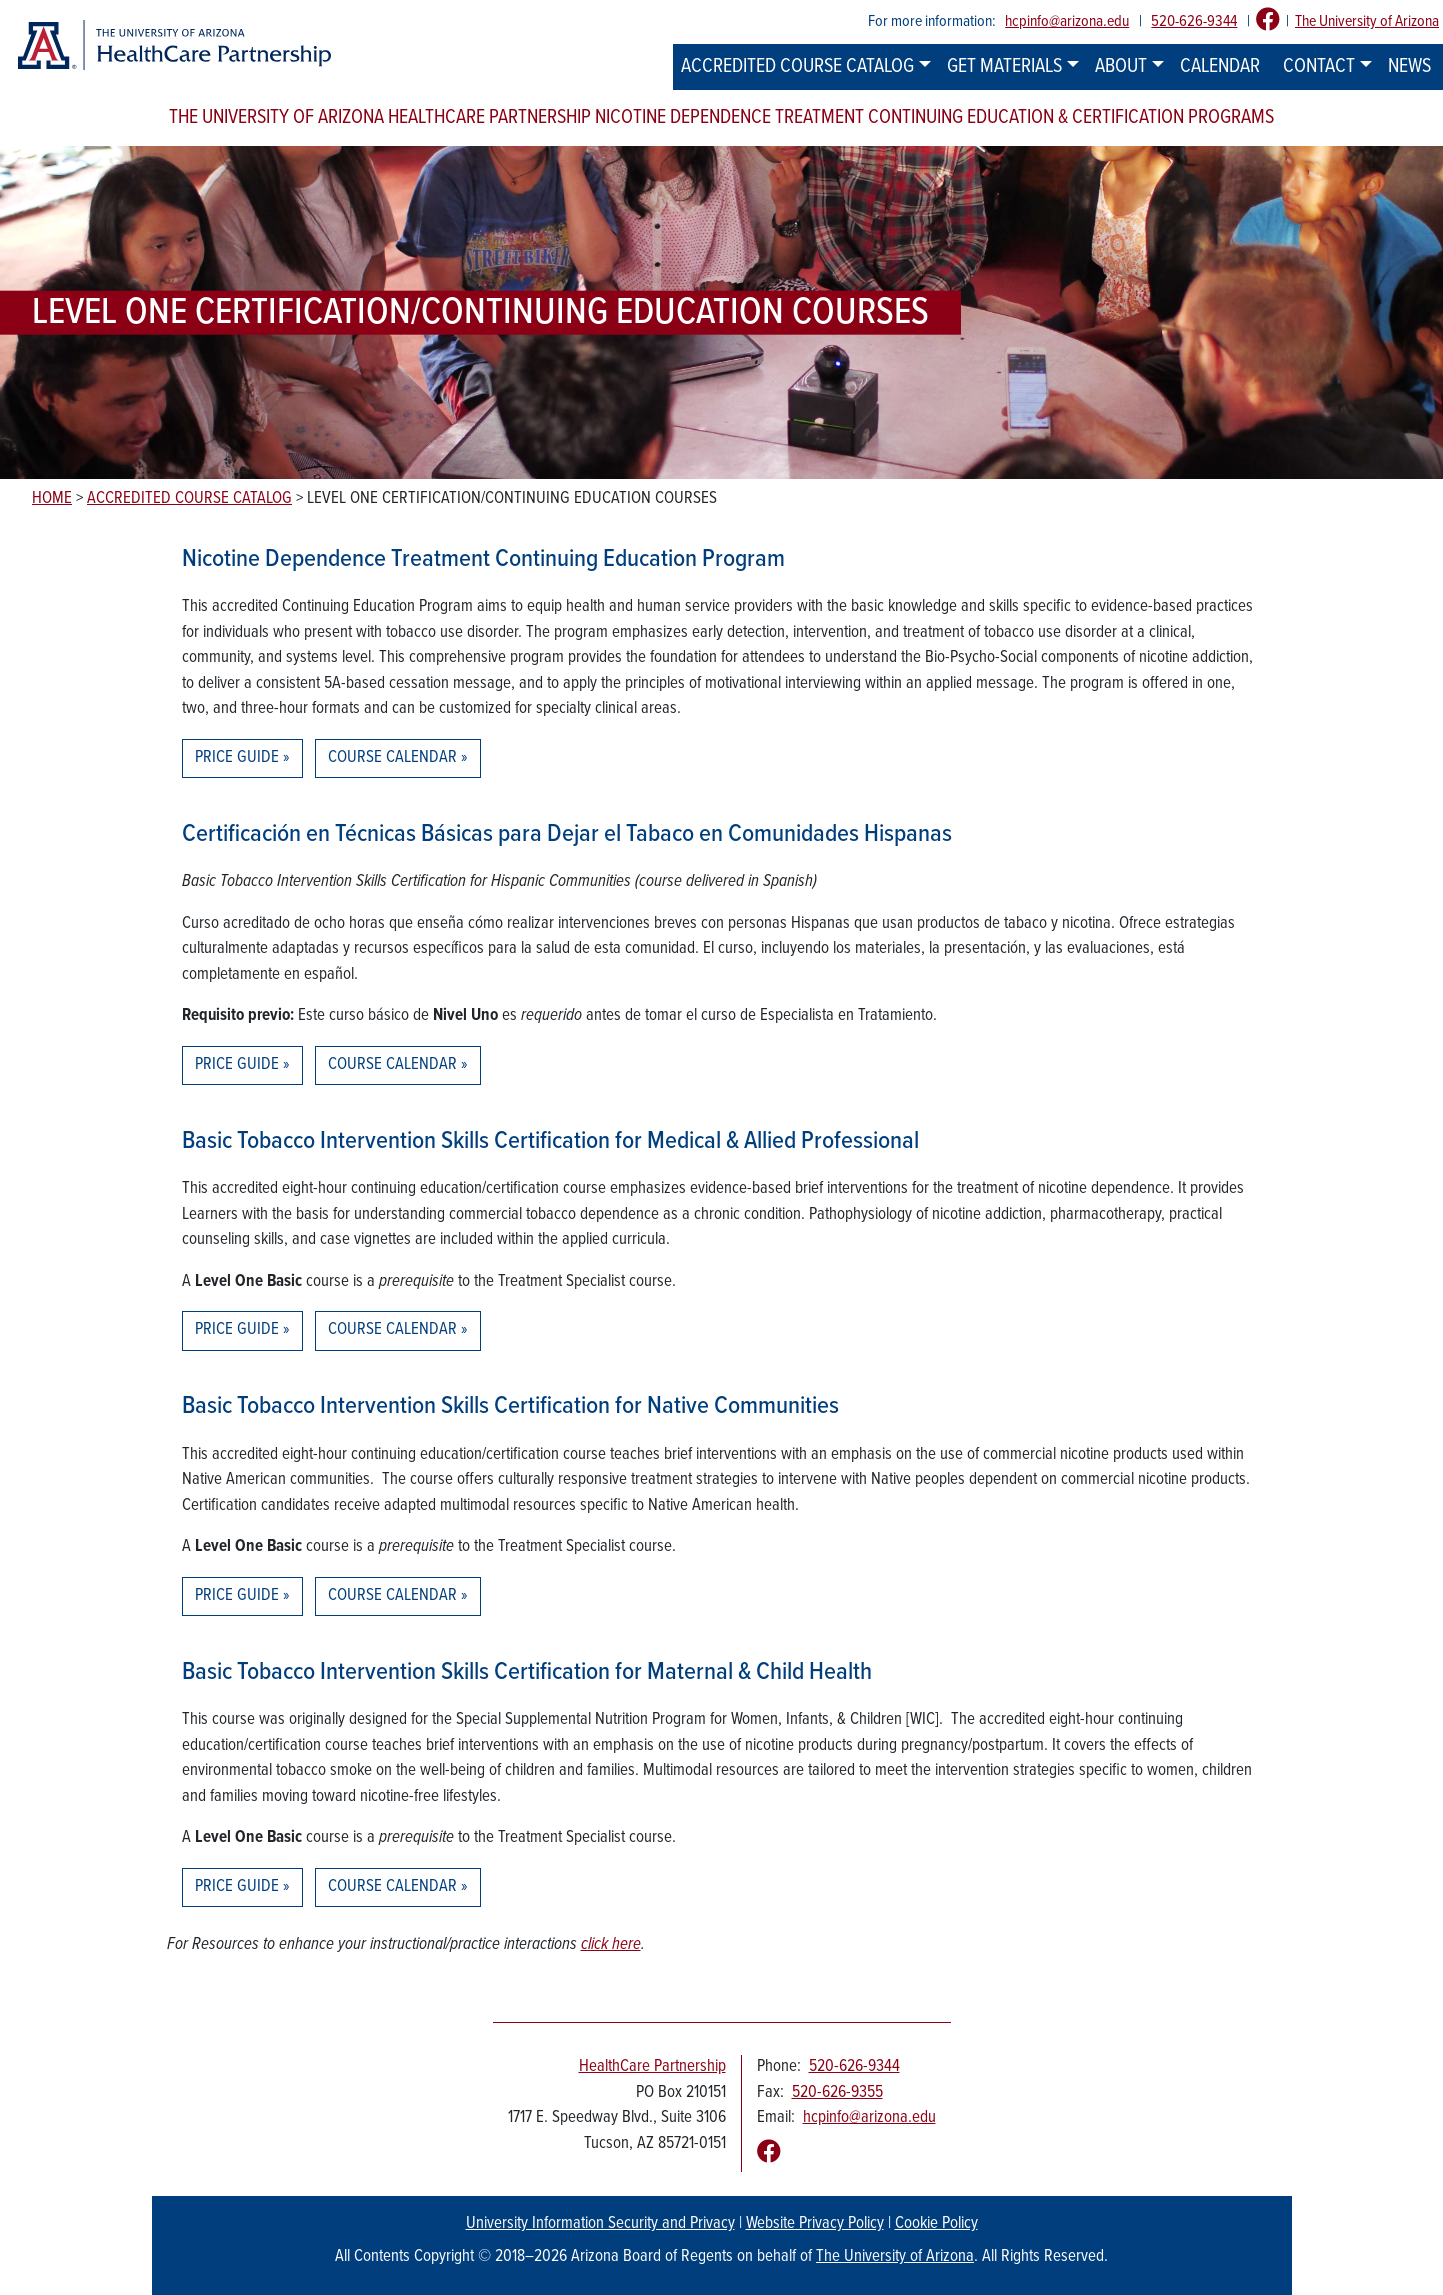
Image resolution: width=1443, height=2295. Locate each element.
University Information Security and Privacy (600, 2224)
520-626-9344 (1194, 21)
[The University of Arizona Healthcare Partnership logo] (173, 45)
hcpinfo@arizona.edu (1067, 21)
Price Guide (237, 758)
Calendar (1220, 67)
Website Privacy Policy (815, 2224)
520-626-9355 (837, 2093)
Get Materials (1004, 67)
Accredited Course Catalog (797, 67)
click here (611, 1945)
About (1121, 67)
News (1409, 67)
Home (52, 499)
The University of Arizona (1367, 21)
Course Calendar (392, 758)
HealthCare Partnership (652, 2067)
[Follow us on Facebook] (1268, 21)
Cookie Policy (936, 2224)
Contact (1319, 67)
